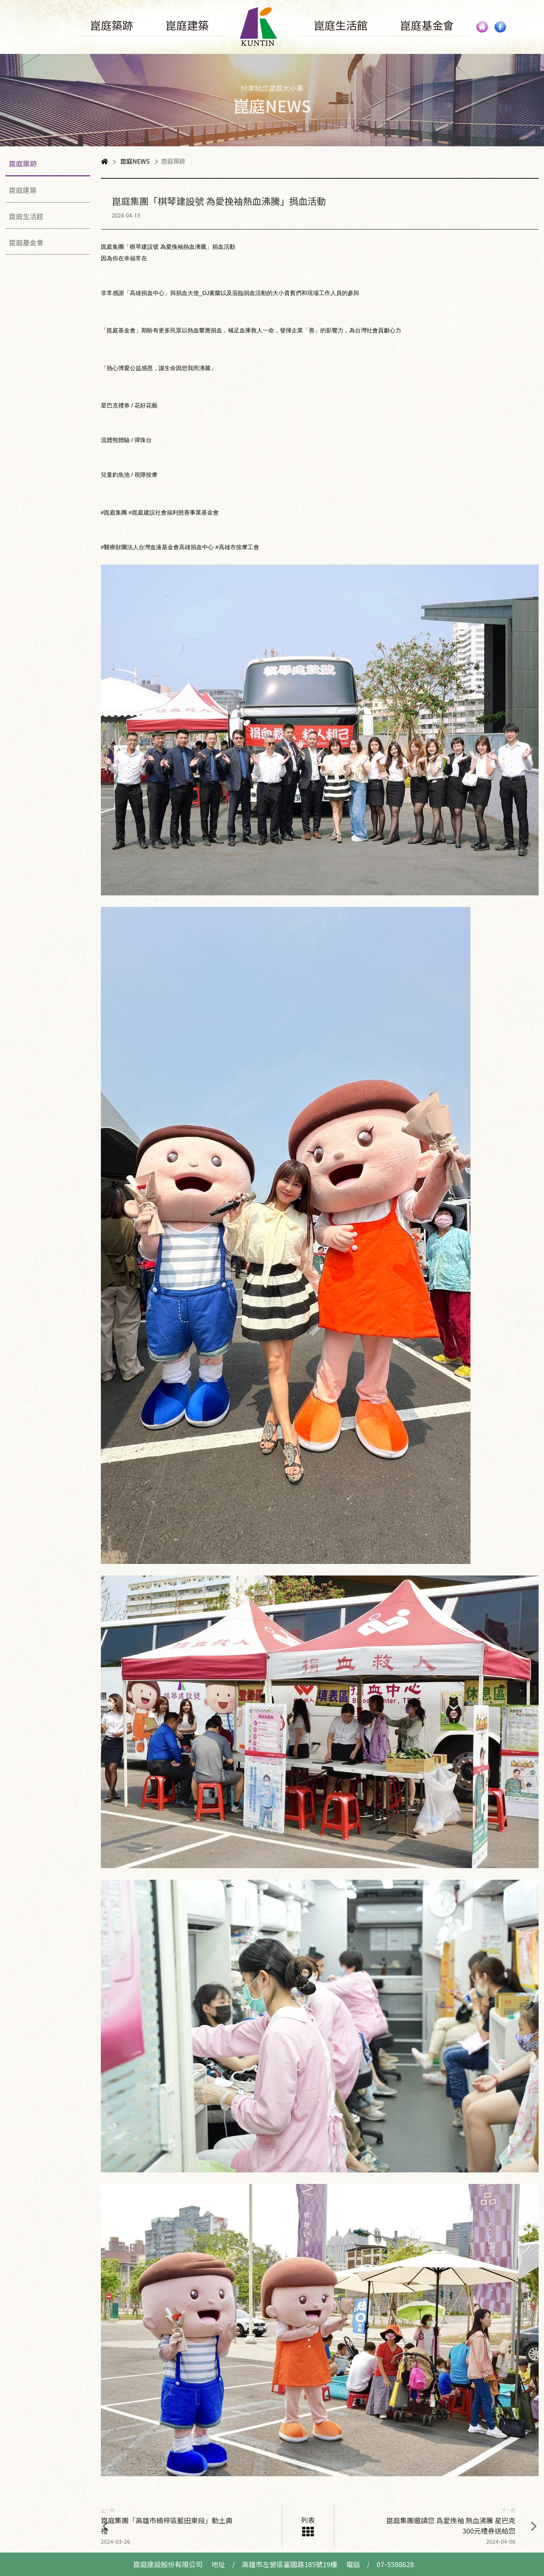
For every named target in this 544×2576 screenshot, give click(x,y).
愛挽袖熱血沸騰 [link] (186, 246)
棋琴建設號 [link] (144, 246)
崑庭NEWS (135, 161)
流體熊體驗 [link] (115, 440)
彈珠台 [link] (143, 440)
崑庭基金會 (26, 242)
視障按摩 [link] (145, 474)
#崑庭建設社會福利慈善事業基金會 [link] (173, 512)
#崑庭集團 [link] (114, 512)
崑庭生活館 (26, 216)
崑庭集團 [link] (112, 246)
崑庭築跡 (23, 163)
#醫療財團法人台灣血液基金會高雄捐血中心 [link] (157, 547)
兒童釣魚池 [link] (115, 474)
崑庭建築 (23, 190)
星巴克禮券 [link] (115, 405)
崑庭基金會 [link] (121, 330)
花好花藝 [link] (145, 405)
